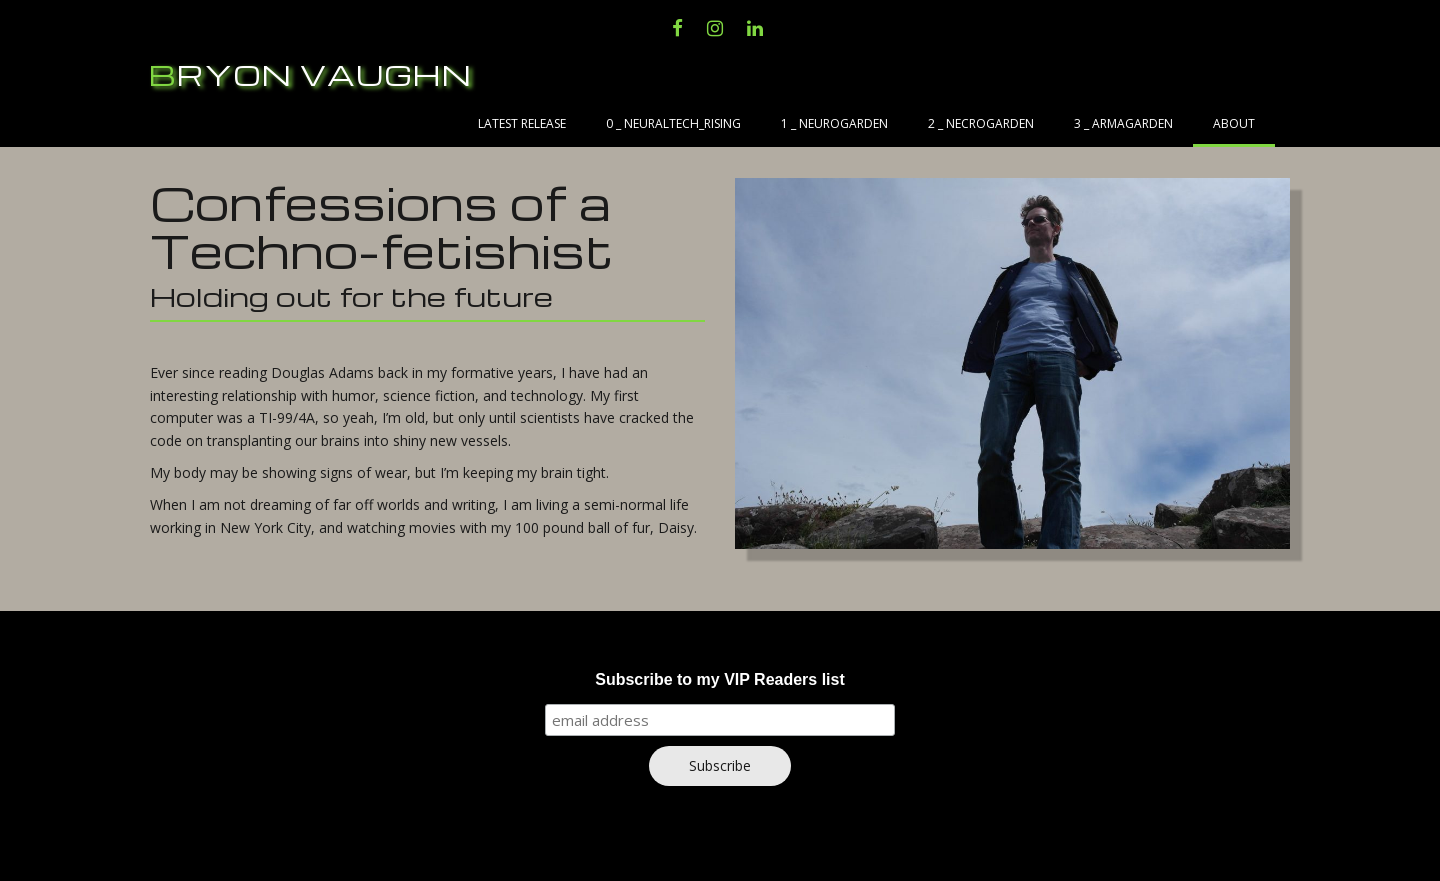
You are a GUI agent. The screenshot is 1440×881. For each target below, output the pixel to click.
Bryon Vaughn (310, 74)
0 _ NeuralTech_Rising (673, 123)
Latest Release (522, 123)
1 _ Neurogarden (834, 123)
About (1234, 123)
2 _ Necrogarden (981, 123)
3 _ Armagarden (1123, 123)
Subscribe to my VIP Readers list (720, 679)
